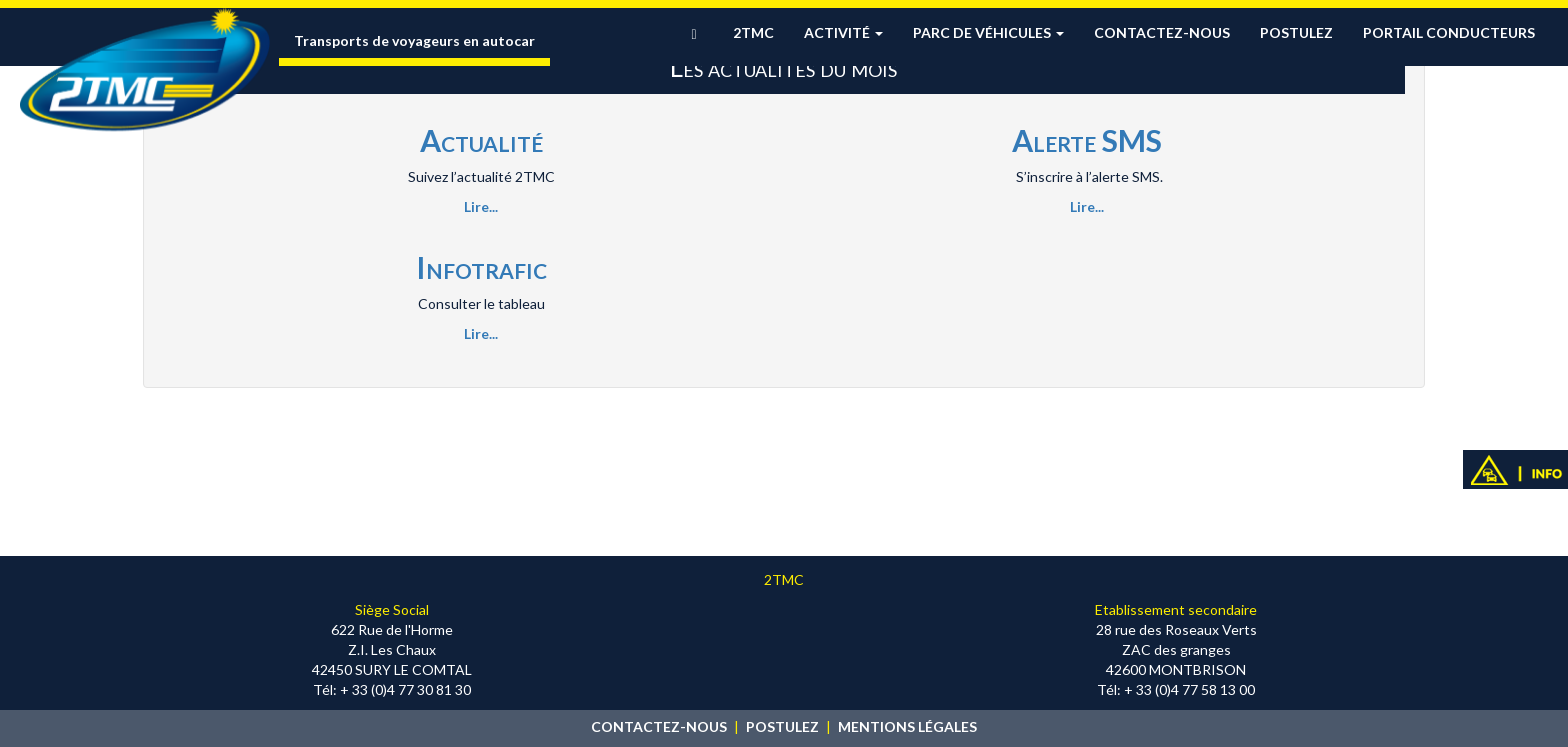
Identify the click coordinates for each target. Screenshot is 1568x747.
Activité (843, 32)
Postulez (1296, 32)
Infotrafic (481, 267)
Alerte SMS (1087, 140)
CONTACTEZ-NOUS (659, 726)
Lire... (481, 206)
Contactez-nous (1162, 32)
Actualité (481, 140)
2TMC (753, 32)
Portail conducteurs (1449, 32)
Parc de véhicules (988, 32)
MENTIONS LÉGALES (907, 726)
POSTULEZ (782, 726)
